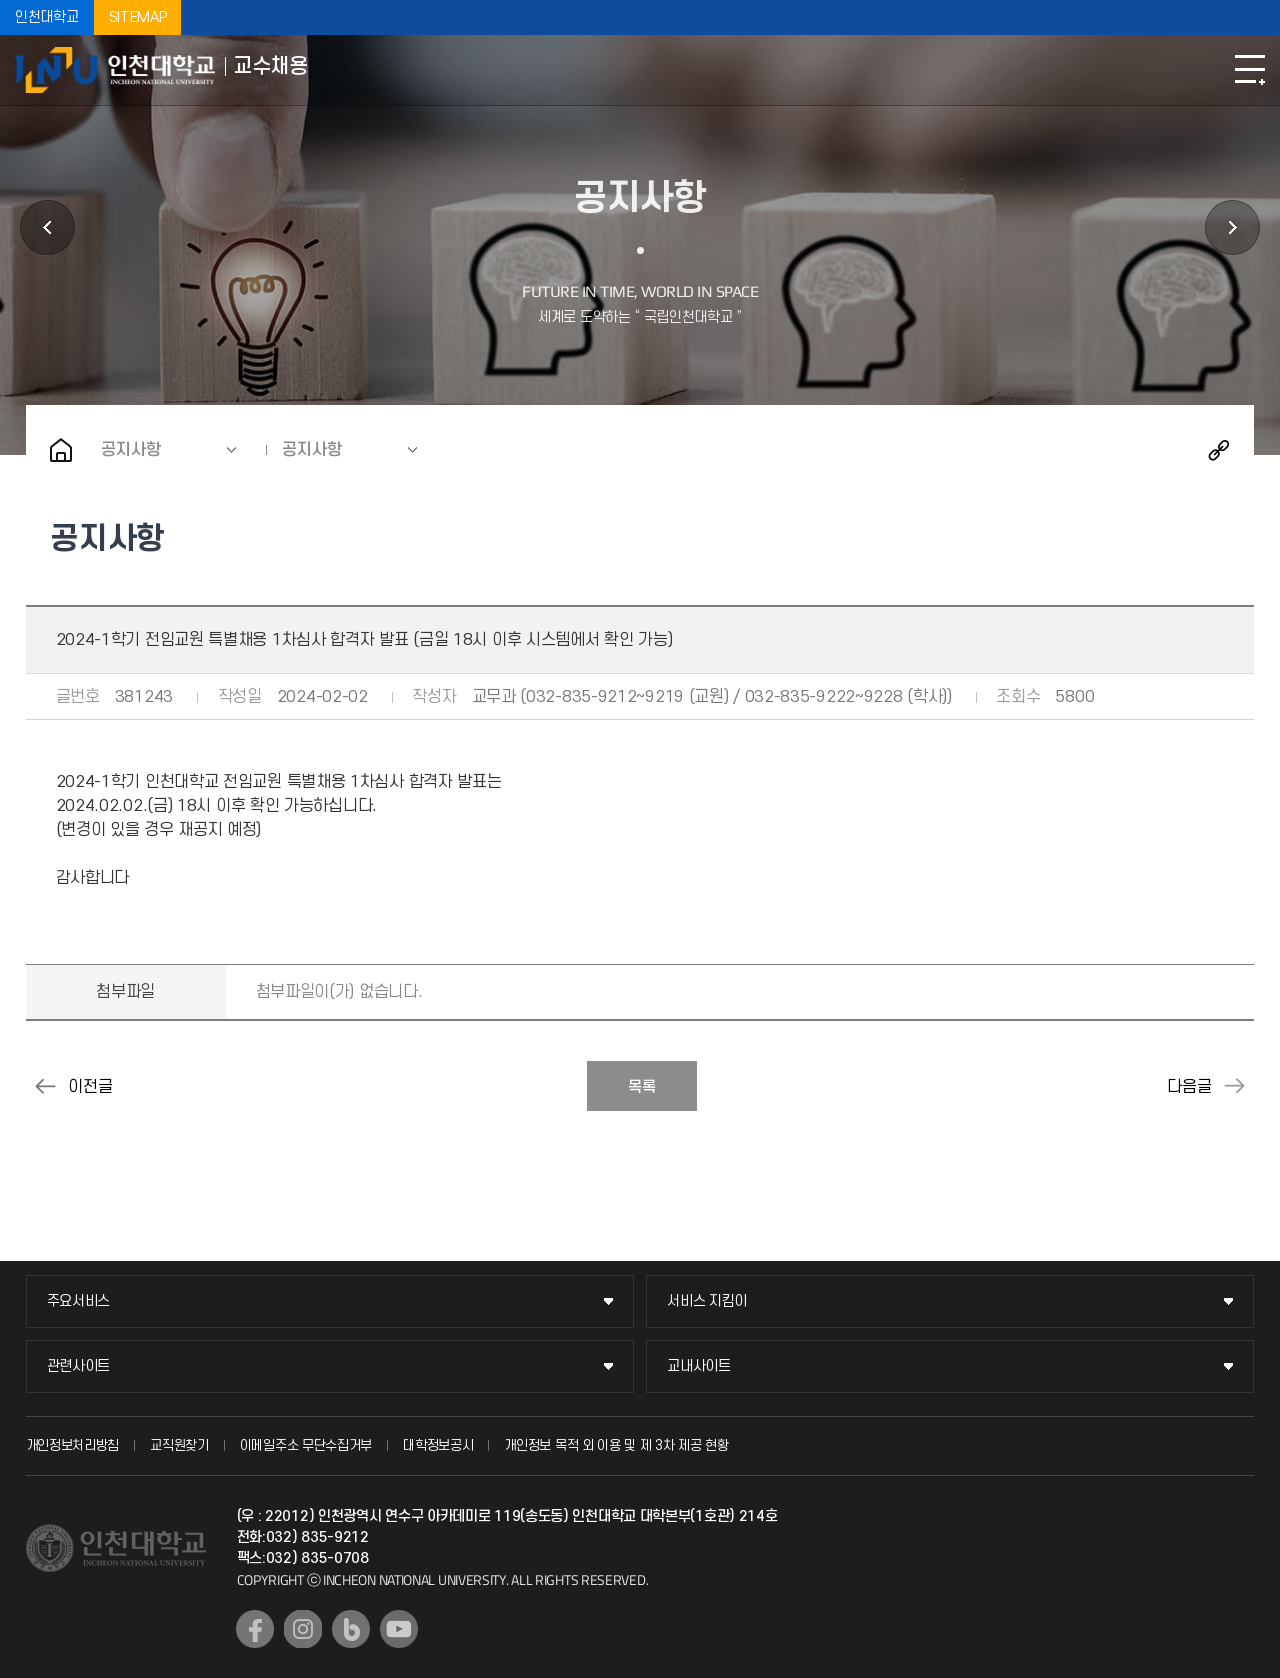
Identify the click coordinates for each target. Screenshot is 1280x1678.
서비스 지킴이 (707, 1301)
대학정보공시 (438, 1445)
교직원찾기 (179, 1445)
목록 (642, 1087)
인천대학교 (47, 17)
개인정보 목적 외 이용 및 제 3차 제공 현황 (616, 1445)
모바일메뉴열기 (1250, 70)
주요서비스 (79, 1301)
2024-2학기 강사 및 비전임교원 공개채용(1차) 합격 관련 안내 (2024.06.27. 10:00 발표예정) (1234, 1086)
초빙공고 (47, 227)
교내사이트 (699, 1366)
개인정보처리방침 (73, 1445)
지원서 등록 (1232, 227)
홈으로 (61, 450)
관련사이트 (79, 1366)
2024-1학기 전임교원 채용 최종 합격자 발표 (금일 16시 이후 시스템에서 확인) (46, 1086)
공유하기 (1219, 450)
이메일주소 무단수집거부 (306, 1445)
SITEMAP (138, 17)
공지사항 (131, 450)
